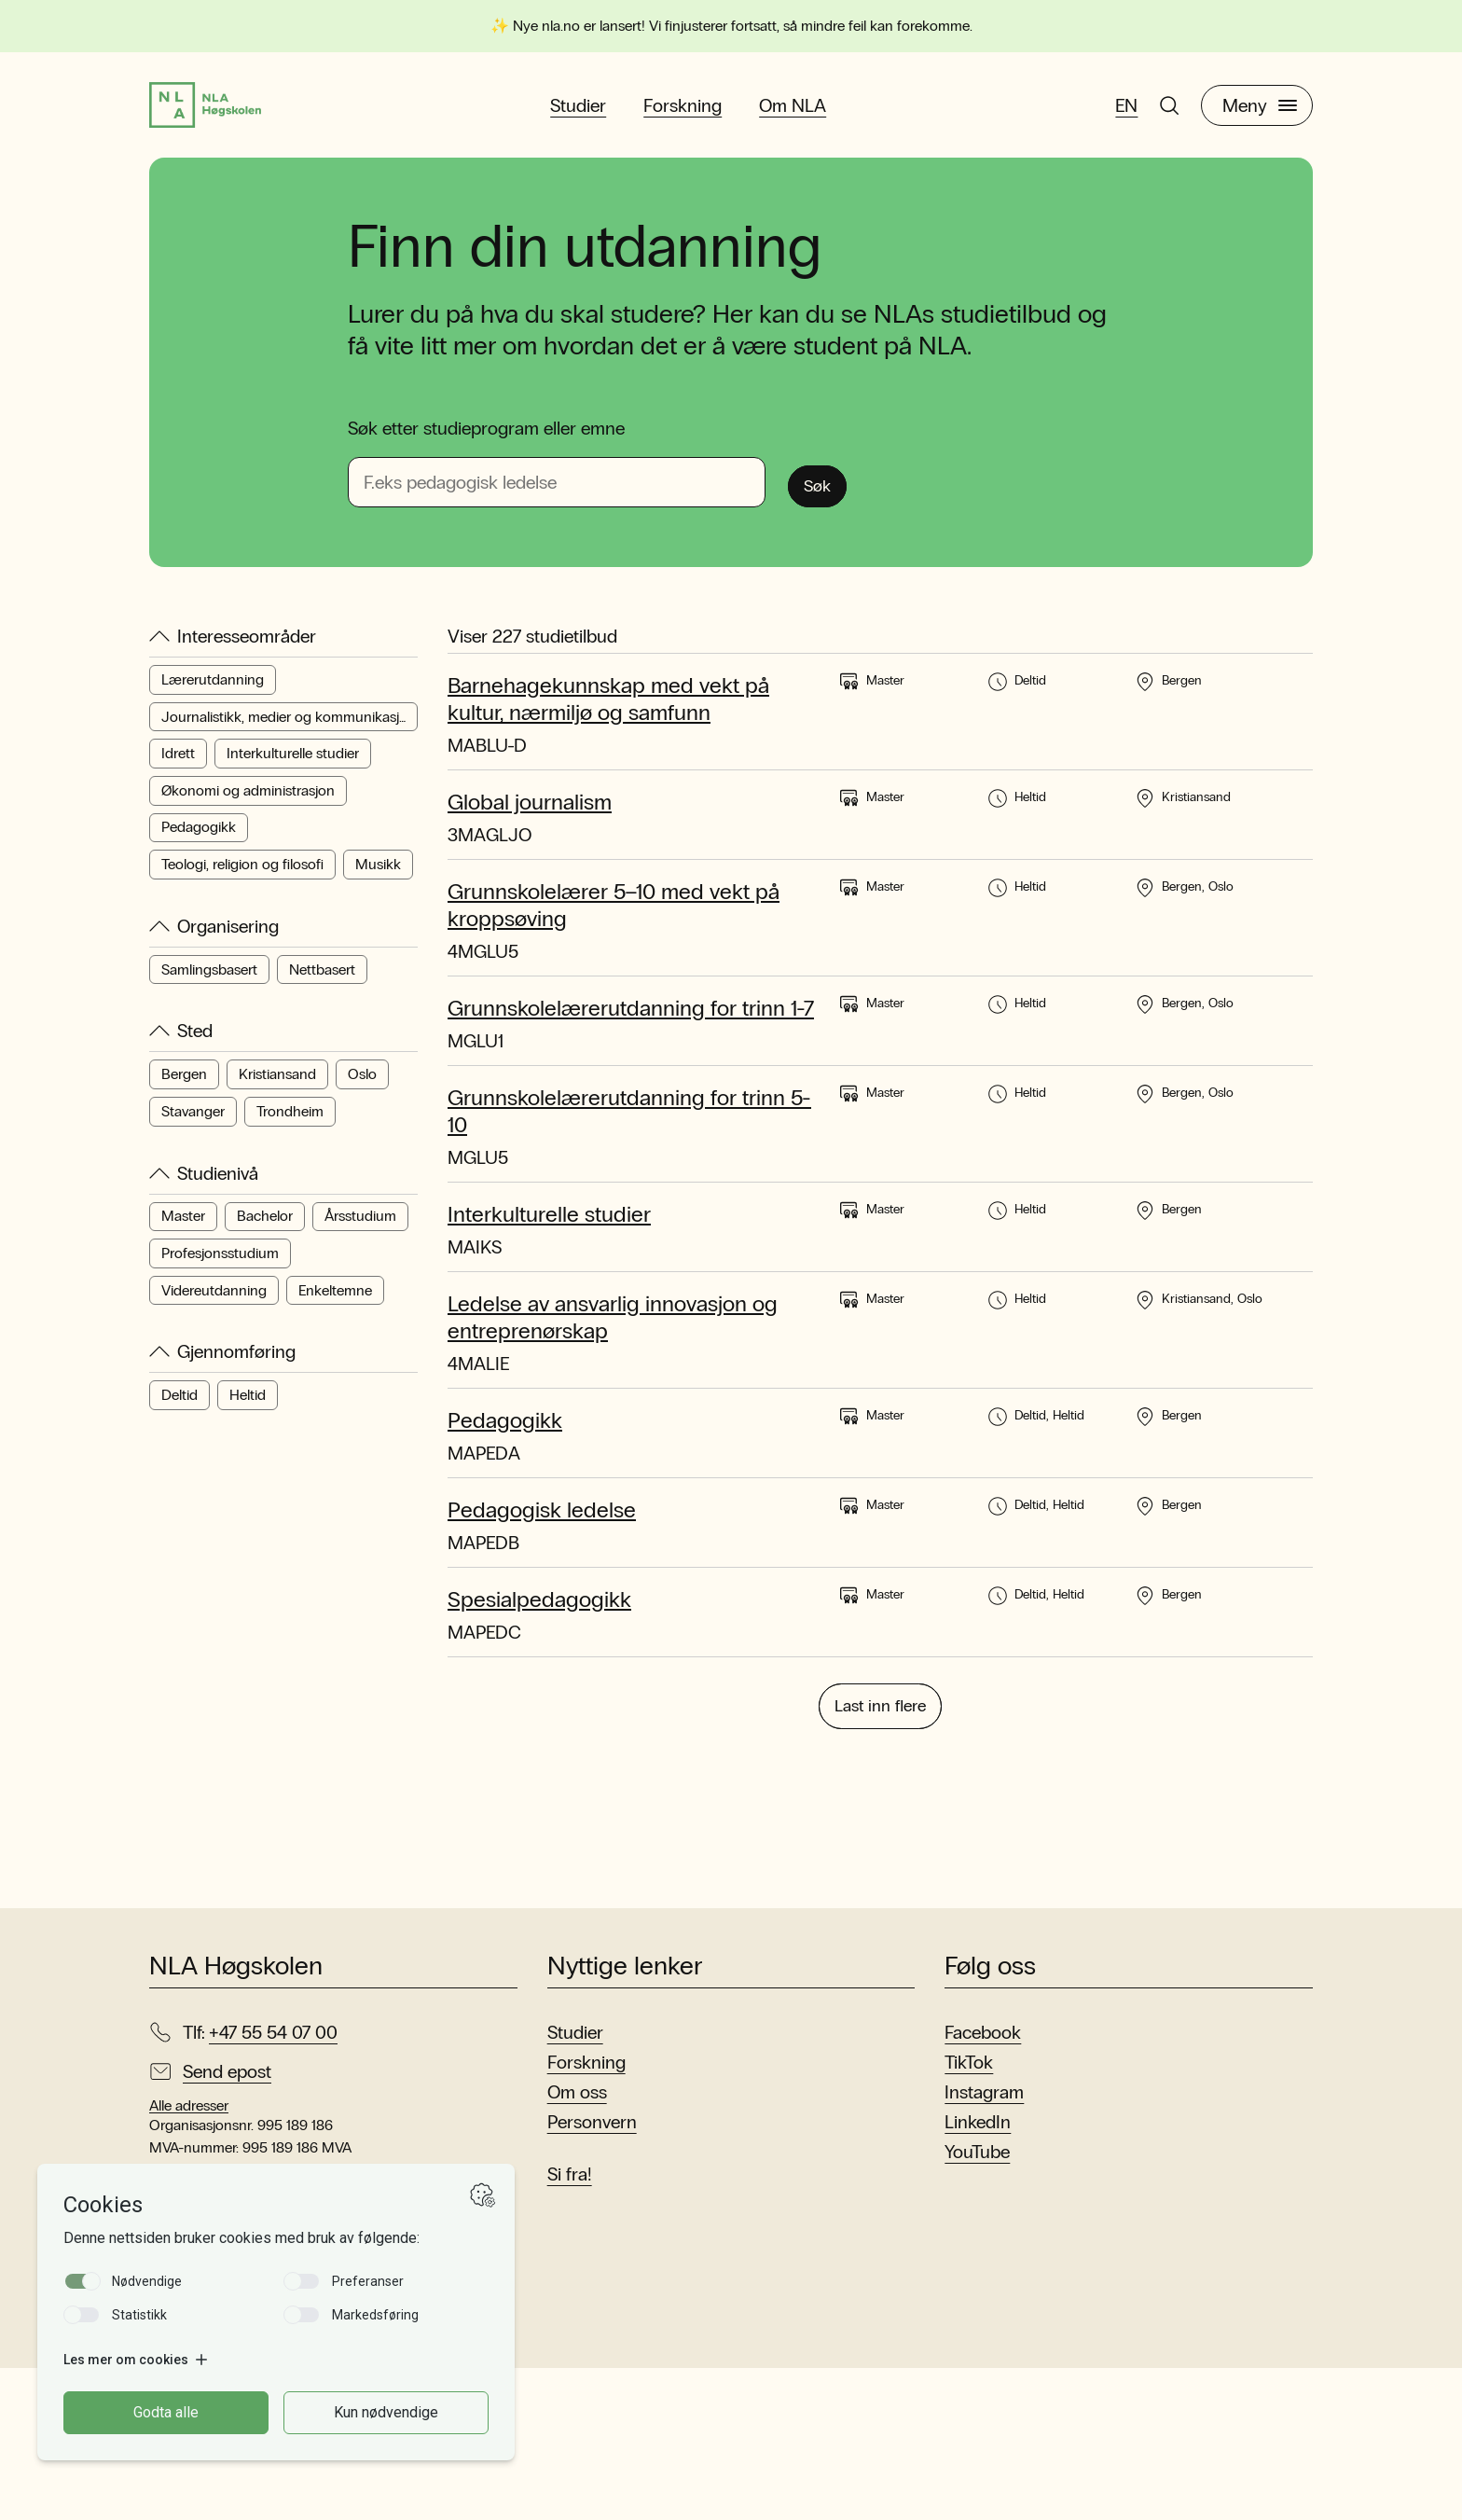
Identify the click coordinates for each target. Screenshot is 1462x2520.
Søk (826, 497)
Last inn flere (880, 1855)
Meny (1259, 113)
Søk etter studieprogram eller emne (486, 444)
